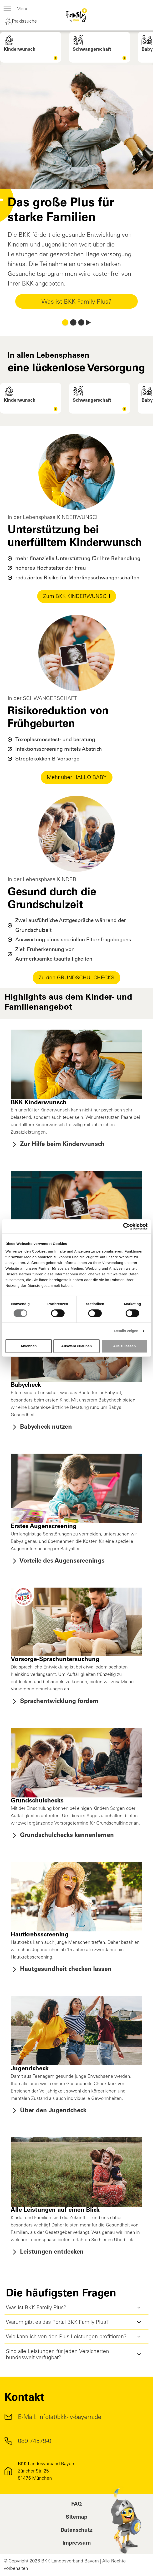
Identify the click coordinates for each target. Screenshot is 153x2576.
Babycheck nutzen (41, 1427)
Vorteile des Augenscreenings (58, 1561)
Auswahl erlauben (76, 1346)
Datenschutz (76, 2530)
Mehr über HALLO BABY (77, 777)
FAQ (76, 2504)
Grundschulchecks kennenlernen (62, 1835)
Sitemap (76, 2517)
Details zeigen (126, 1331)
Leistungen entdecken (47, 2252)
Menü (16, 9)
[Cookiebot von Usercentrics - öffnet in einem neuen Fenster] (127, 1226)
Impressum (76, 2543)
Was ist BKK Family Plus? (76, 301)
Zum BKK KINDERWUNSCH (76, 596)
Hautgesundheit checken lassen (61, 1969)
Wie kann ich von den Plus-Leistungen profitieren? (66, 2336)
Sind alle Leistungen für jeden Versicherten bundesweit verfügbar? (57, 2354)
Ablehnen (28, 1346)
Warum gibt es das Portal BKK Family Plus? (57, 2322)
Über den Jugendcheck (49, 2111)
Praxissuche (20, 21)
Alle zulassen (124, 1346)
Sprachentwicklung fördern (55, 1701)
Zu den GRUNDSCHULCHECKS (76, 977)
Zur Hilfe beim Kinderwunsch (58, 1144)
